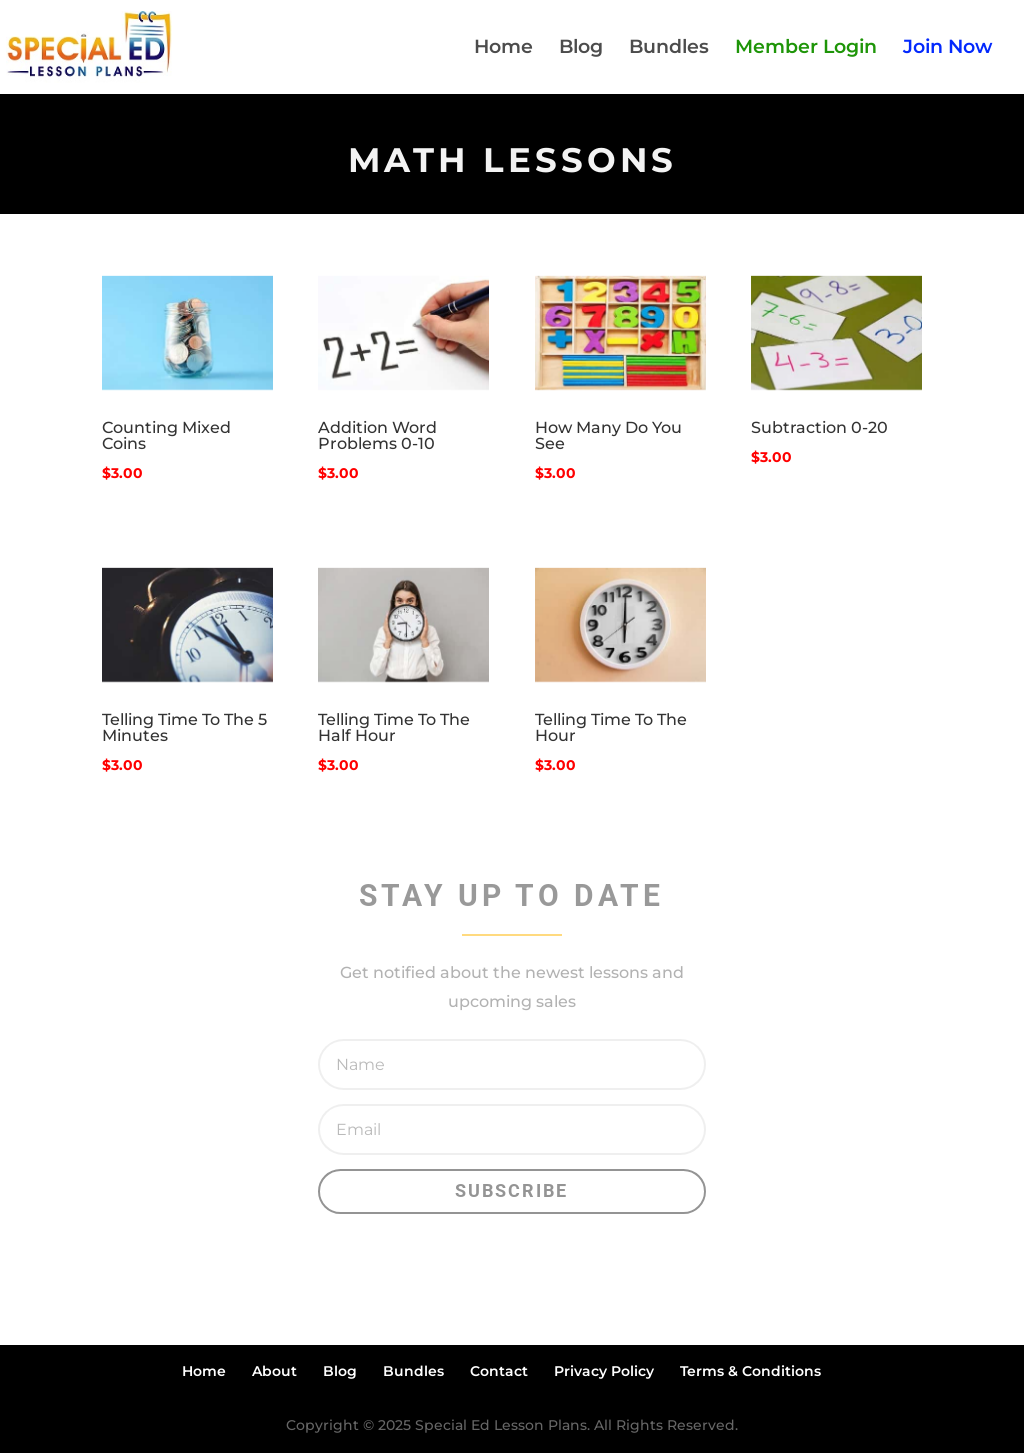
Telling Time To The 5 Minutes (184, 727)
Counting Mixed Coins (166, 435)
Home (503, 49)
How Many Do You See (608, 435)
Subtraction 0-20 (819, 427)
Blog (581, 49)
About (274, 1371)
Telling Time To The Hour (611, 727)
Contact (499, 1371)
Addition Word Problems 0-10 (377, 435)
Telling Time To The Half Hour (394, 727)
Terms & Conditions (750, 1371)
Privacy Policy (604, 1371)
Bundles (669, 49)
